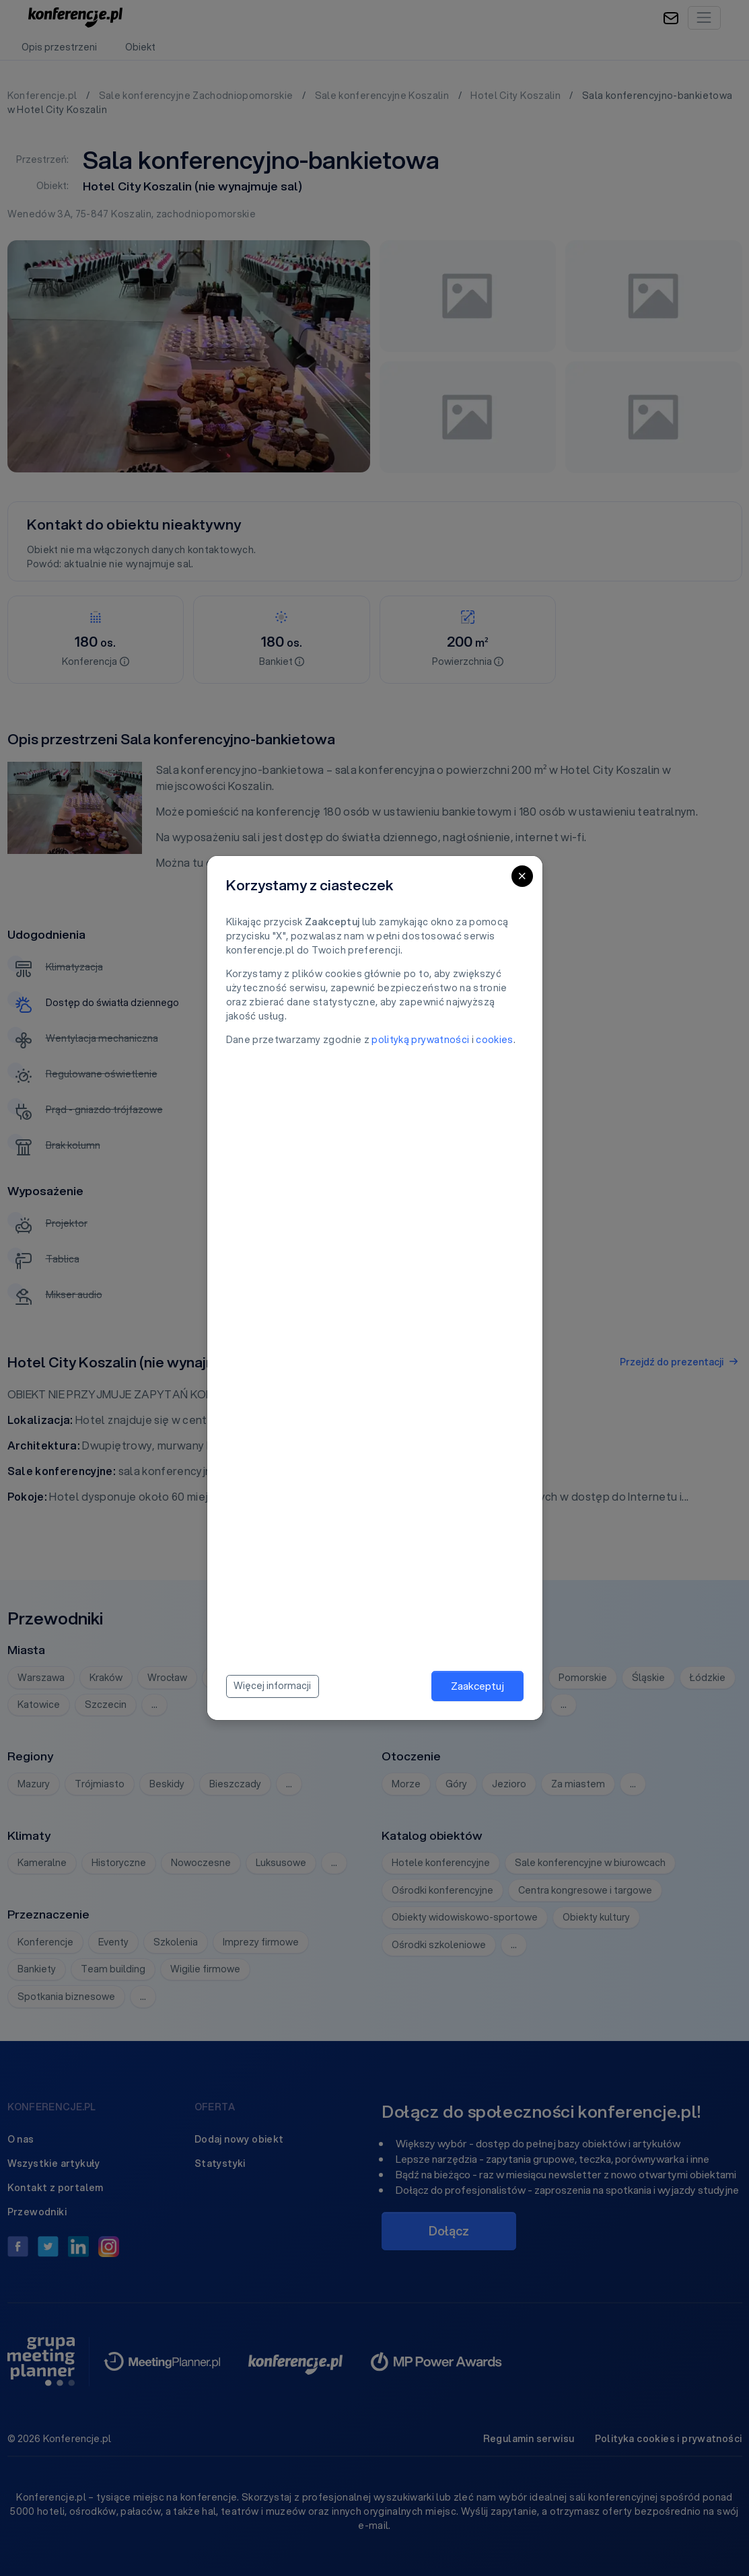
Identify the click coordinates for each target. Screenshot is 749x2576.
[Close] (522, 876)
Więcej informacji (272, 1685)
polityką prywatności (420, 1039)
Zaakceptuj (477, 1685)
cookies (494, 1039)
